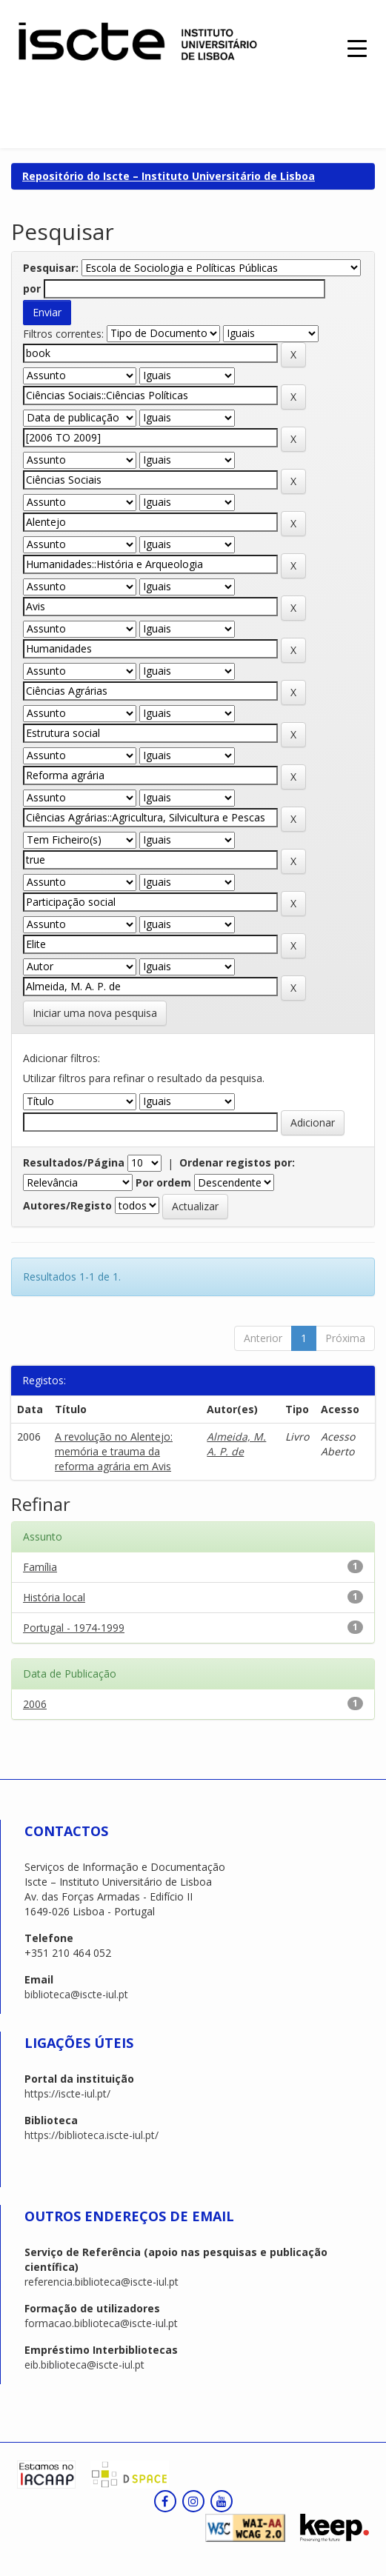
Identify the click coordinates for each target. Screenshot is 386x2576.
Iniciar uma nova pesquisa (95, 1013)
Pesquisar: (51, 268)
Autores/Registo (67, 1205)
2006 (35, 1704)
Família (40, 1567)
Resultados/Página (73, 1162)
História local (54, 1597)
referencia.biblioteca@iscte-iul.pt (101, 2282)
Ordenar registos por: (237, 1162)
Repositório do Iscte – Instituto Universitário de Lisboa (168, 176)
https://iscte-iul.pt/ (67, 2093)
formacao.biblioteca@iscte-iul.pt (101, 2323)
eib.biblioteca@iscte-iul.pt (84, 2365)
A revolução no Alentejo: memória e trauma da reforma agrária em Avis (114, 1451)
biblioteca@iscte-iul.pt (76, 1994)
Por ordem (163, 1182)
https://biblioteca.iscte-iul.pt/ (91, 2135)
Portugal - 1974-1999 (73, 1628)
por (32, 288)
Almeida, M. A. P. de (236, 1443)
